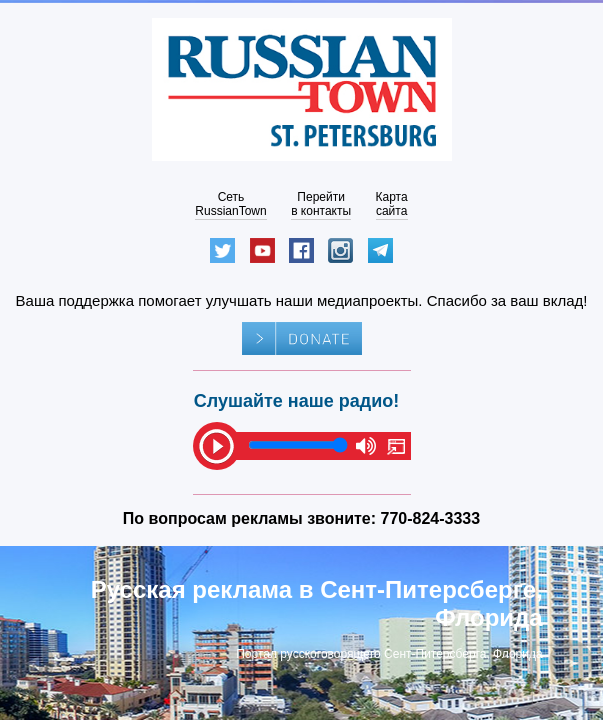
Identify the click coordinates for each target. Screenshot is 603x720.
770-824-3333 (431, 518)
